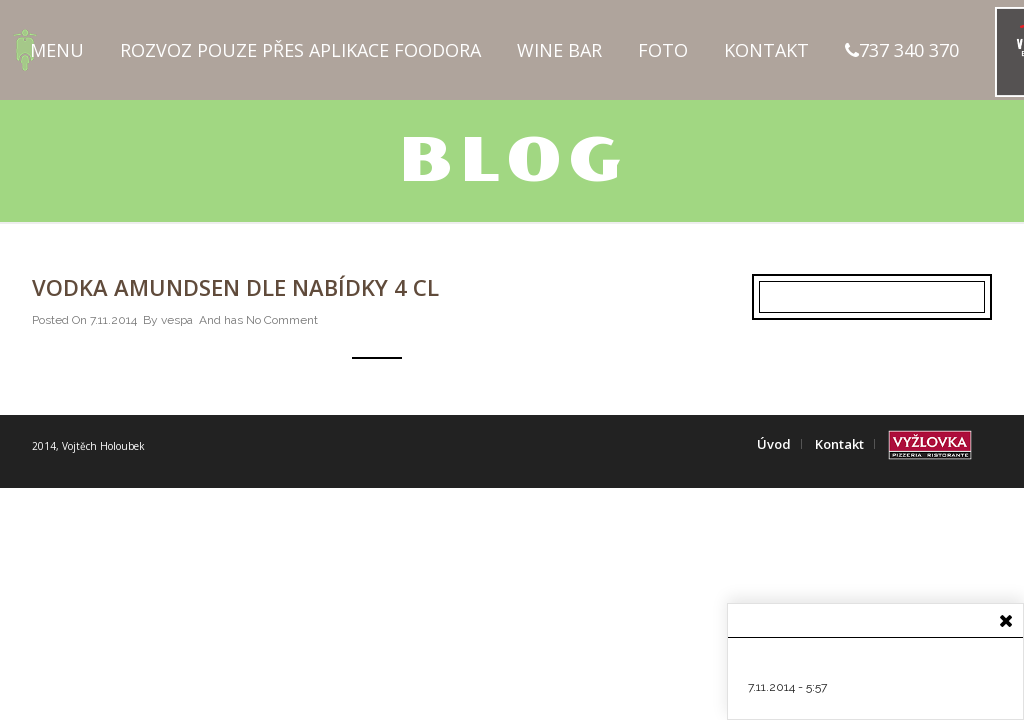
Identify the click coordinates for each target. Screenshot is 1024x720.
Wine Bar (559, 50)
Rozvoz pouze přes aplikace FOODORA (300, 50)
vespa (177, 320)
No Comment (282, 320)
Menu (57, 50)
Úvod (774, 444)
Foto (663, 50)
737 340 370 (902, 50)
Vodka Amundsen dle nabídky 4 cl (235, 287)
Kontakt (766, 50)
